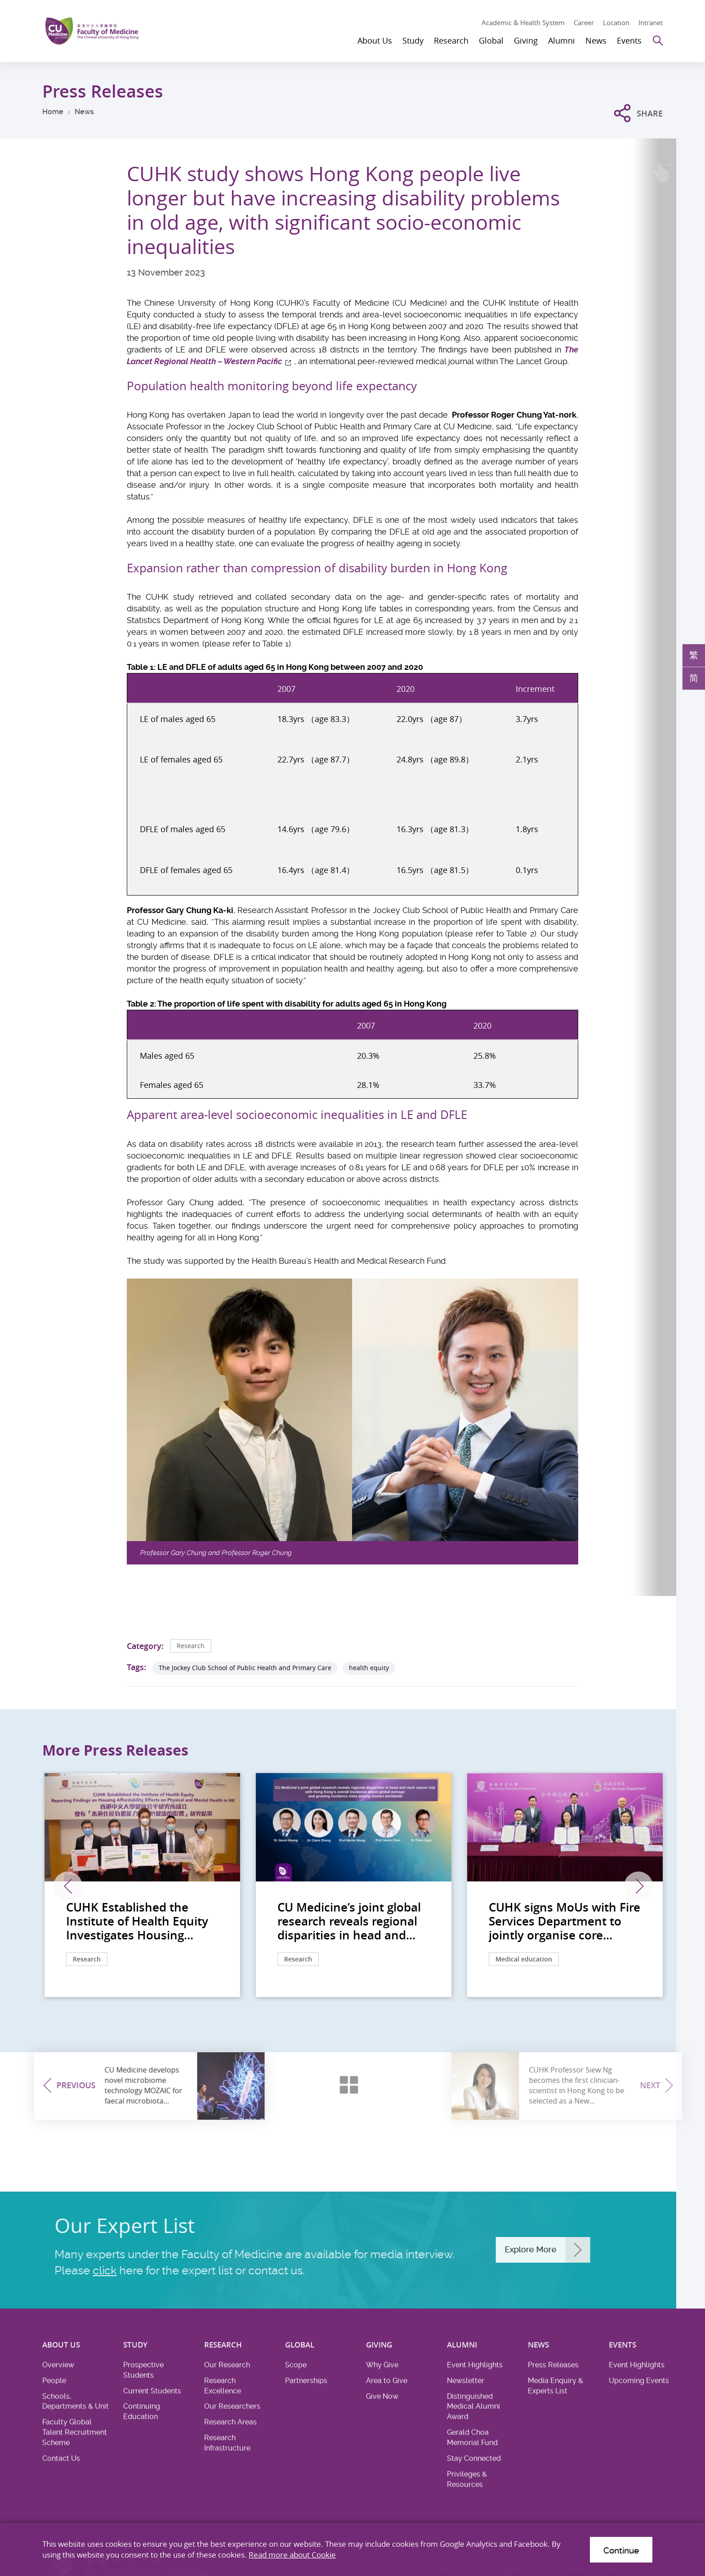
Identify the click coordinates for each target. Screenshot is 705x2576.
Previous (68, 1886)
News (84, 111)
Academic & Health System (523, 22)
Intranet (650, 22)
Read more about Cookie (292, 2554)
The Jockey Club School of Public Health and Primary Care (245, 1667)
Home (52, 111)
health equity (369, 1667)
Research (191, 1645)
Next (638, 1886)
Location (616, 22)
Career (584, 22)
